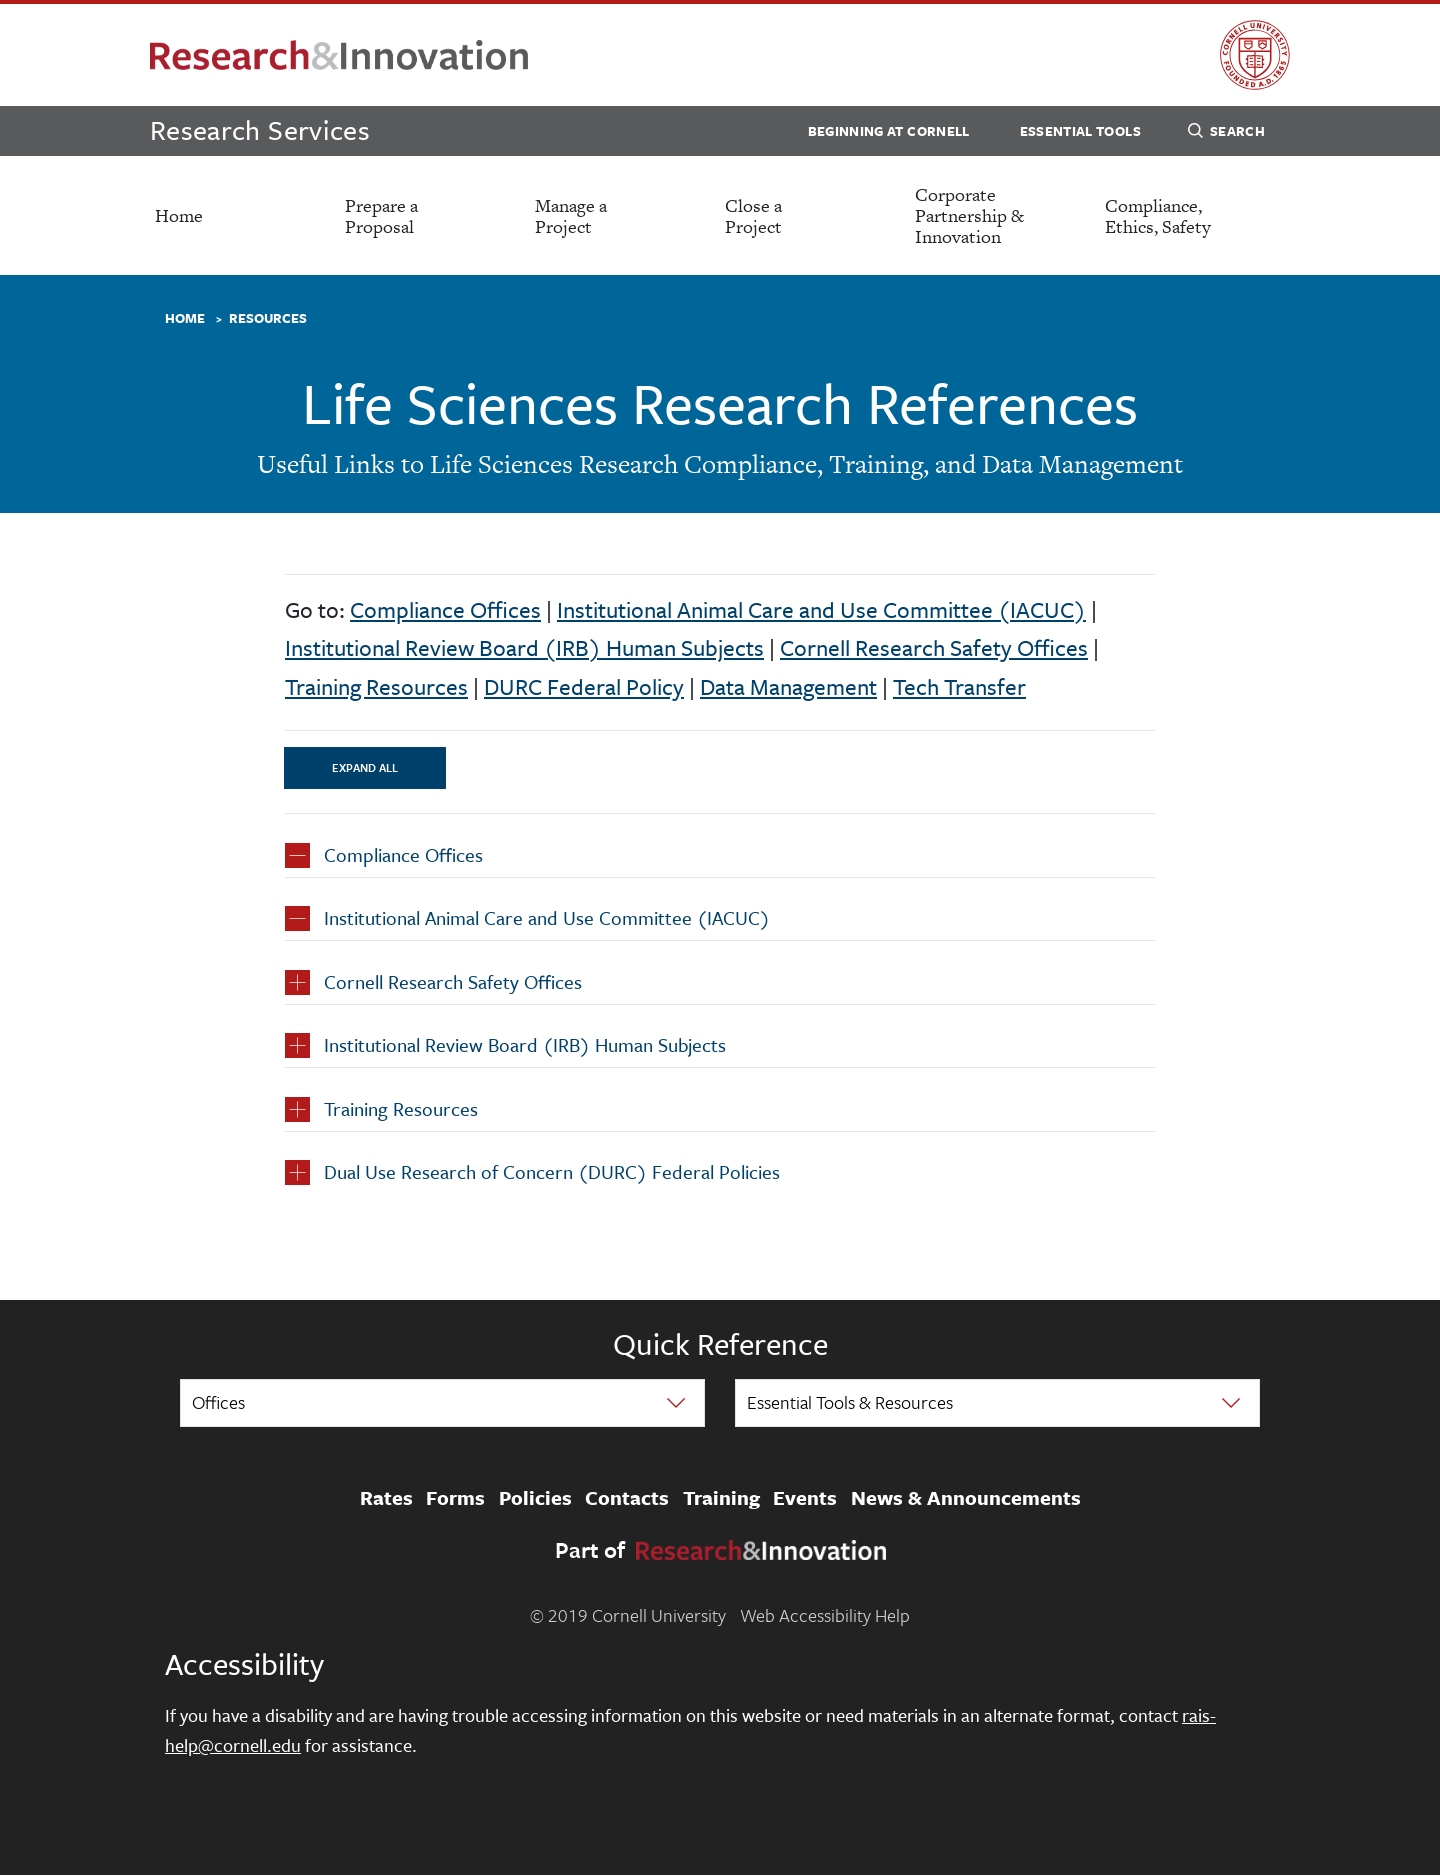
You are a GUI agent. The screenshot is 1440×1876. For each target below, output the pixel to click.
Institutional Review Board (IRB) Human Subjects (524, 647)
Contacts (627, 1498)
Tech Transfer (959, 686)
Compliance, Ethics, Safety (1158, 216)
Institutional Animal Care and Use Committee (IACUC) (821, 609)
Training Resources (376, 686)
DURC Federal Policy (584, 686)
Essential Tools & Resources (850, 1402)
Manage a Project (571, 216)
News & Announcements (966, 1498)
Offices (218, 1402)
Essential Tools (1080, 131)
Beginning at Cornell (889, 131)
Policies (535, 1498)
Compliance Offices (445, 609)
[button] (720, 860)
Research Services (260, 129)
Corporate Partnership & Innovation (969, 215)
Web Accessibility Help (825, 1615)
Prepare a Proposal (381, 216)
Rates (386, 1498)
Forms (455, 1498)
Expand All (365, 767)
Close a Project (753, 216)
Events (805, 1498)
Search (1226, 134)
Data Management (788, 686)
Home (179, 215)
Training (721, 1498)
